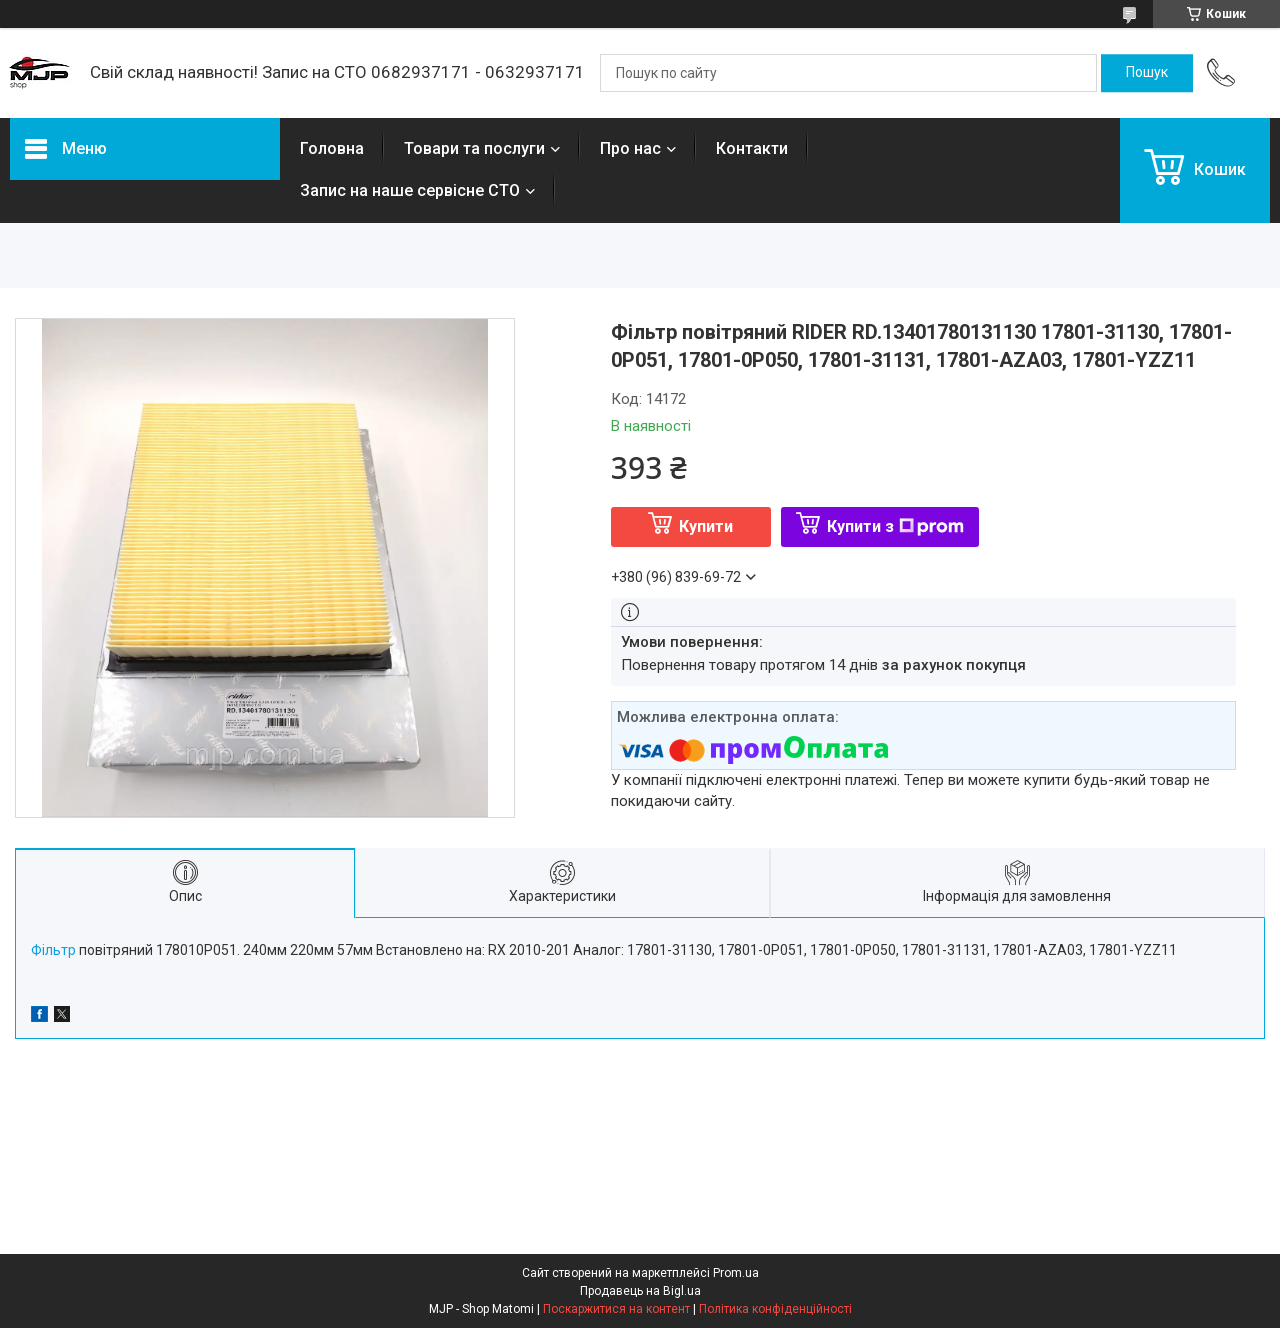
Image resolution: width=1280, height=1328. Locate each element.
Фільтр (53, 950)
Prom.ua (736, 1273)
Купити (706, 526)
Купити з (895, 526)
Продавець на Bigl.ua (640, 1291)
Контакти (752, 148)
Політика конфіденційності (775, 1309)
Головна (332, 148)
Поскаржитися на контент (616, 1309)
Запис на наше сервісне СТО (410, 190)
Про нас (630, 148)
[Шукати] (1147, 73)
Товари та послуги (474, 148)
